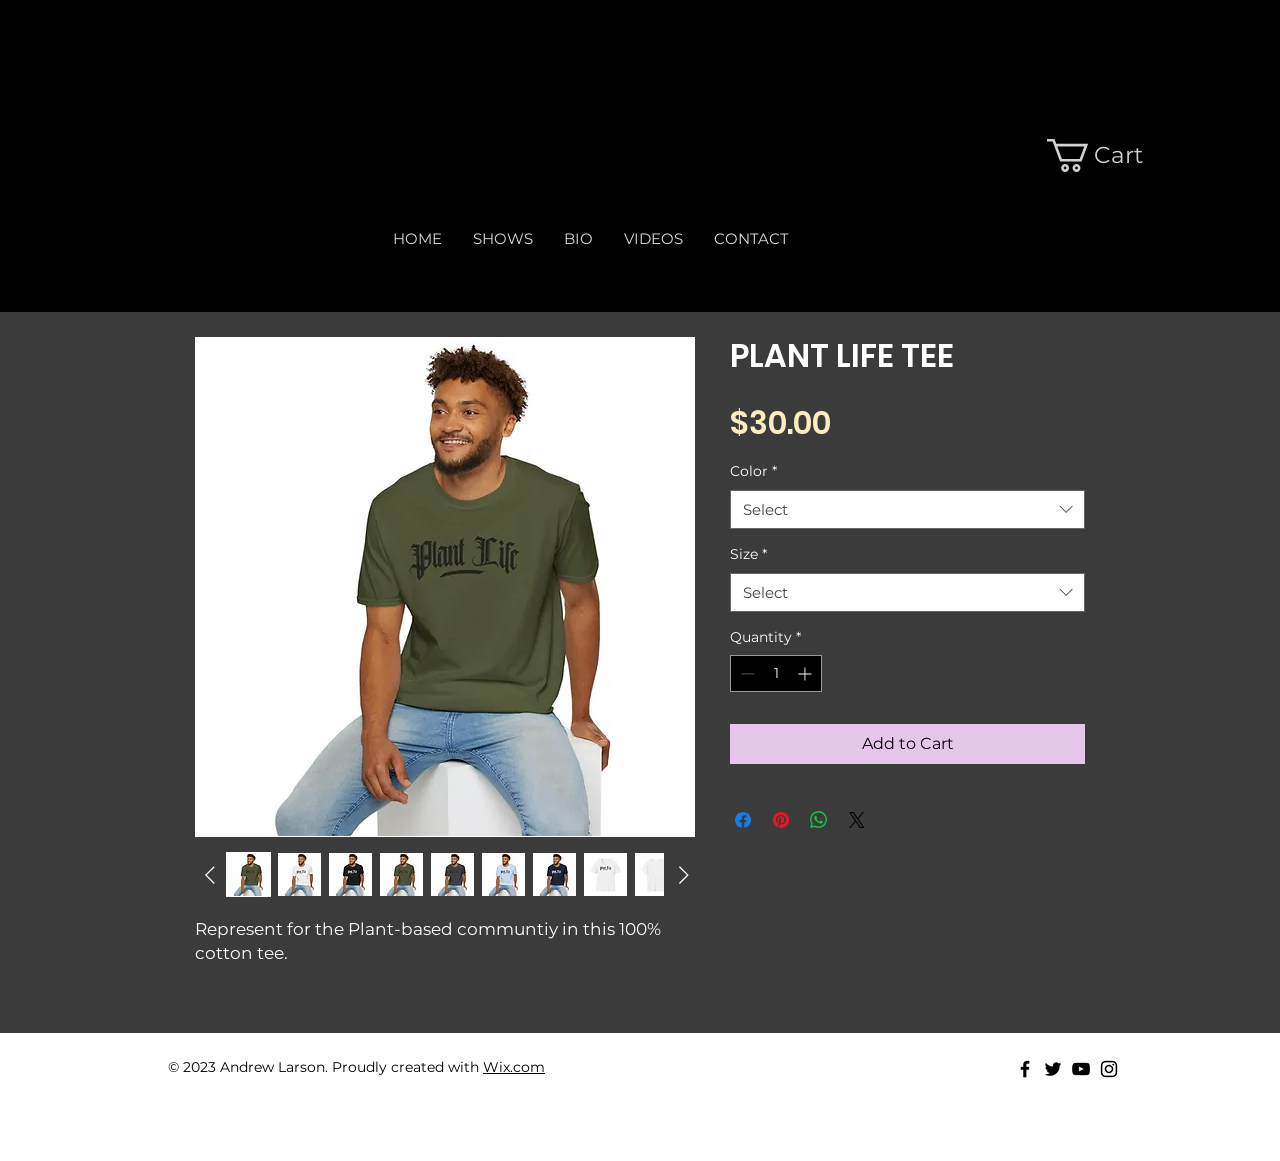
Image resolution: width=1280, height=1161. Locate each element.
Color (753, 471)
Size (748, 554)
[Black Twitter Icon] (1053, 1069)
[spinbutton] (776, 673)
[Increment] (806, 673)
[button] (1088, 155)
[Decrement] (745, 673)
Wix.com (514, 1067)
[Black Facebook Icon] (1025, 1069)
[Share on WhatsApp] (819, 820)
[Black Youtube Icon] (1081, 1069)
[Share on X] (857, 820)
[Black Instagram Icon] (1109, 1069)
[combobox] (907, 509)
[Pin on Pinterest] (781, 820)
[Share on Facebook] (743, 820)
